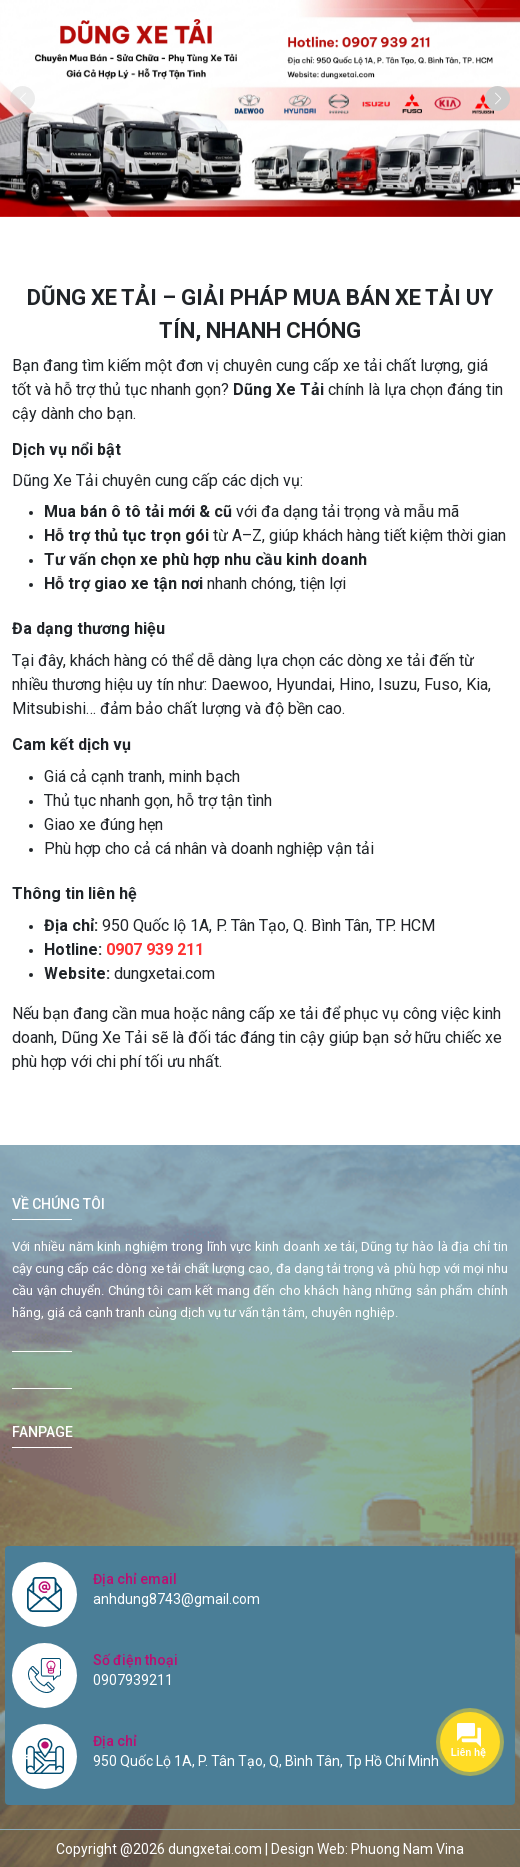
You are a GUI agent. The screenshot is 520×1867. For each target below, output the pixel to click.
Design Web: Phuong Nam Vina (367, 1849)
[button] (497, 98)
